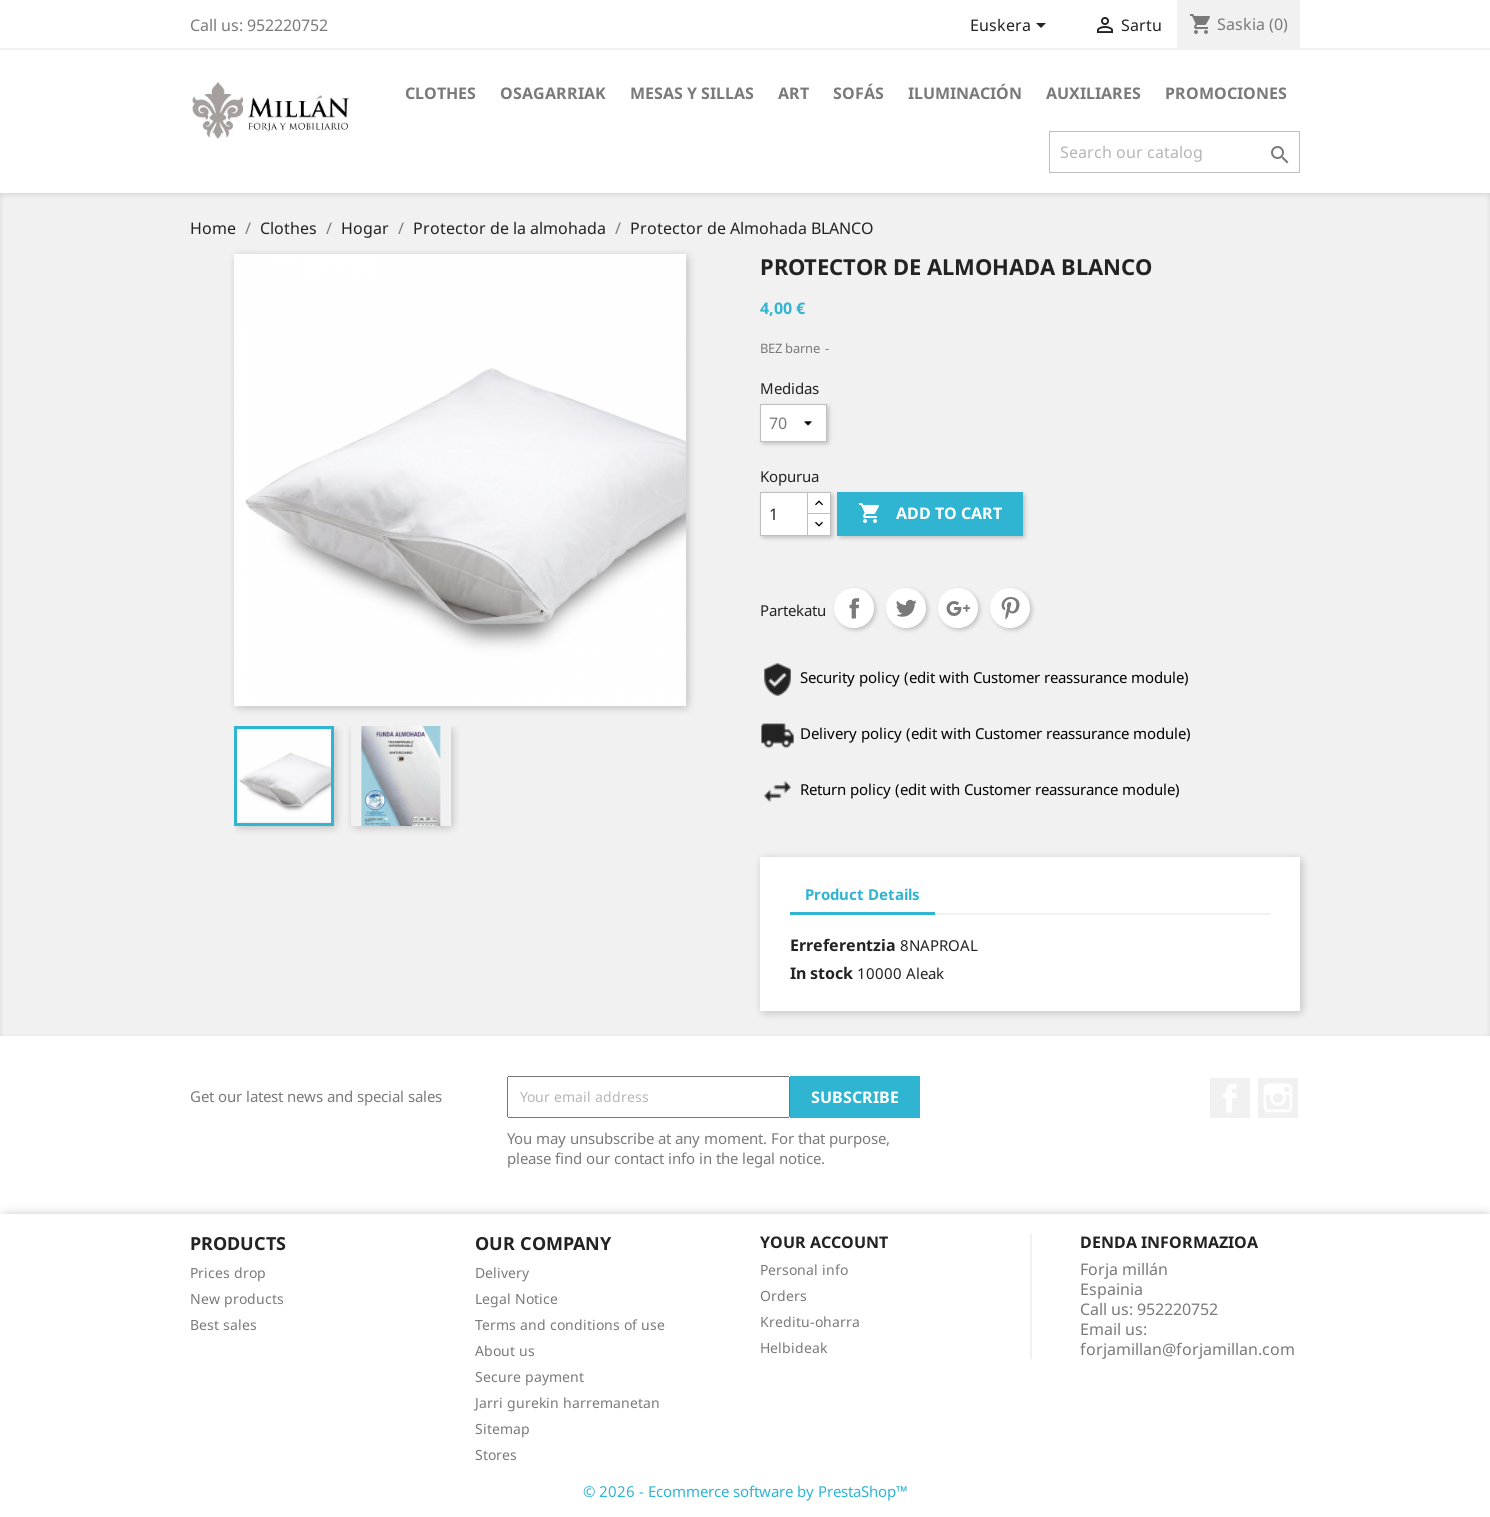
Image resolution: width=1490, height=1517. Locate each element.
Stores (496, 1454)
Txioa (906, 608)
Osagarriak (553, 93)
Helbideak (793, 1347)
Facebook (1230, 1098)
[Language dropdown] (1011, 27)
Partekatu (854, 608)
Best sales (223, 1324)
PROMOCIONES (1226, 93)
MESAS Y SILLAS (692, 93)
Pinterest (1010, 608)
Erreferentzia (843, 945)
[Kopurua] (784, 514)
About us (505, 1350)
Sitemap (502, 1428)
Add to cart (930, 514)
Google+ (958, 608)
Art (793, 93)
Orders (783, 1295)
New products (237, 1298)
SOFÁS (858, 93)
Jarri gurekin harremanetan (567, 1402)
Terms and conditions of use (570, 1324)
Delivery (502, 1272)
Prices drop (228, 1272)
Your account (824, 1242)
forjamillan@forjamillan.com (1187, 1349)
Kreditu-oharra (810, 1321)
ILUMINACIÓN (965, 93)
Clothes (440, 93)
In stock (821, 973)
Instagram (1278, 1098)
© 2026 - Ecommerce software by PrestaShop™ (745, 1491)
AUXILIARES (1093, 93)
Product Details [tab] (862, 894)
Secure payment (529, 1376)
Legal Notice (516, 1298)
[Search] (1174, 152)
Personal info (804, 1269)
